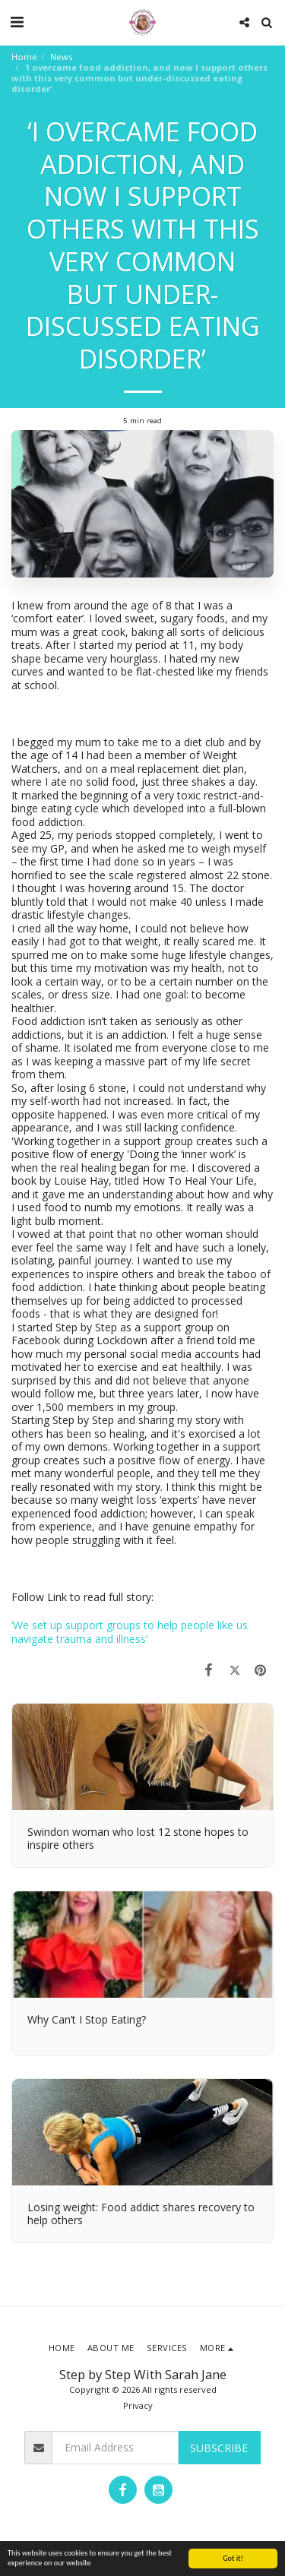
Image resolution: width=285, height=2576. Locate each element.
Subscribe (219, 2448)
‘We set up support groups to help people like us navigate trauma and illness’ (129, 1632)
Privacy (138, 2405)
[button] (17, 21)
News (61, 56)
